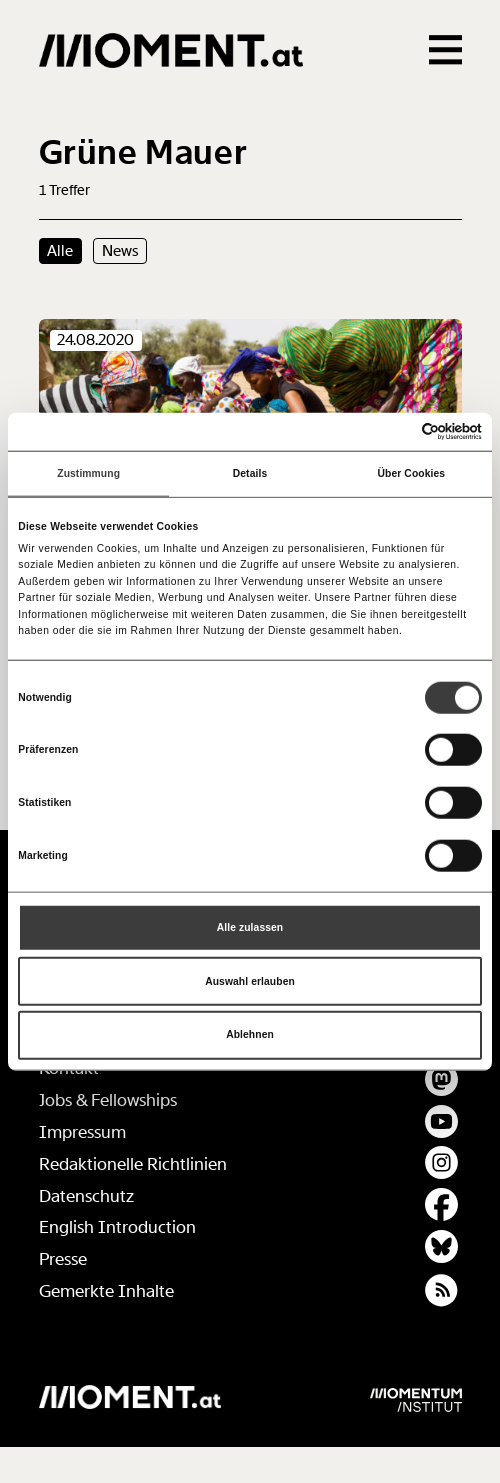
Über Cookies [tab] (412, 473)
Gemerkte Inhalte (106, 1291)
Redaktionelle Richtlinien (133, 1164)
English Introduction (117, 1227)
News (120, 251)
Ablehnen (250, 1034)
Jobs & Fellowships (108, 1100)
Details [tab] (250, 473)
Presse (63, 1259)
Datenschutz (86, 1196)
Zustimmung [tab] (88, 473)
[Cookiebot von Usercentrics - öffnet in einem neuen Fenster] (394, 432)
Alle (60, 251)
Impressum (82, 1132)
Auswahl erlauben (250, 980)
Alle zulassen (250, 927)
